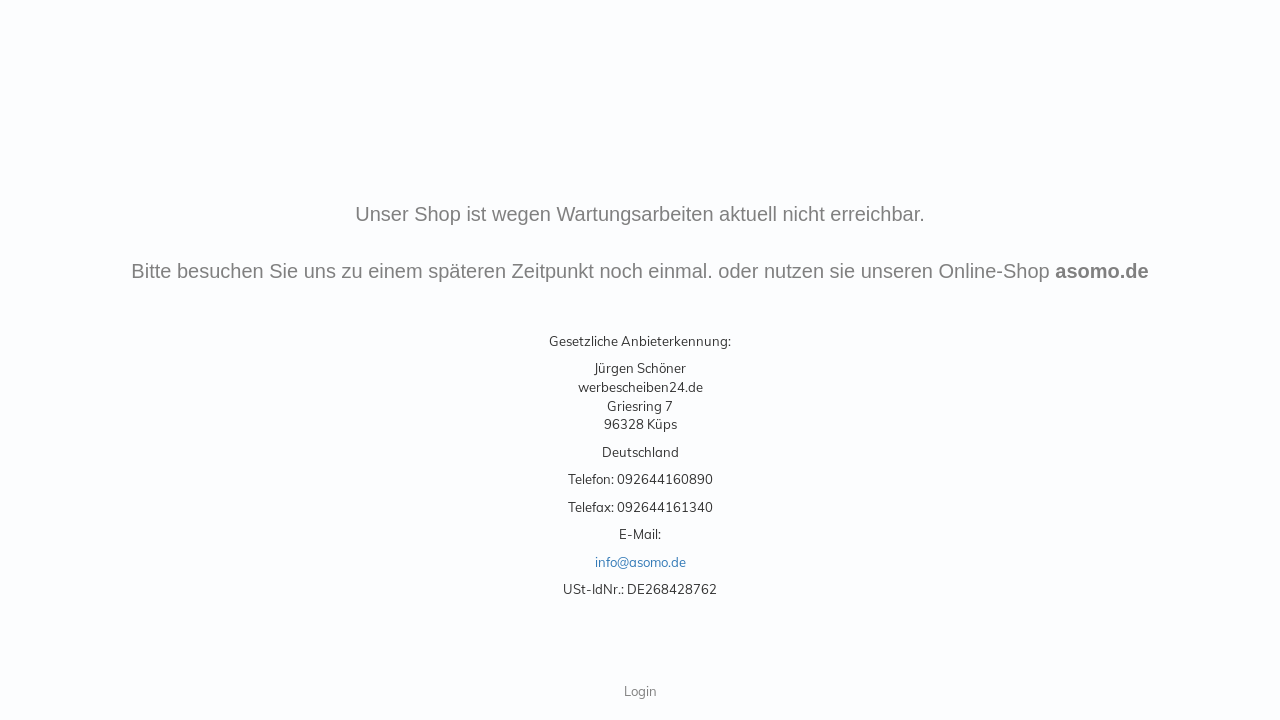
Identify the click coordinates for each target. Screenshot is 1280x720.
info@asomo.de (640, 562)
